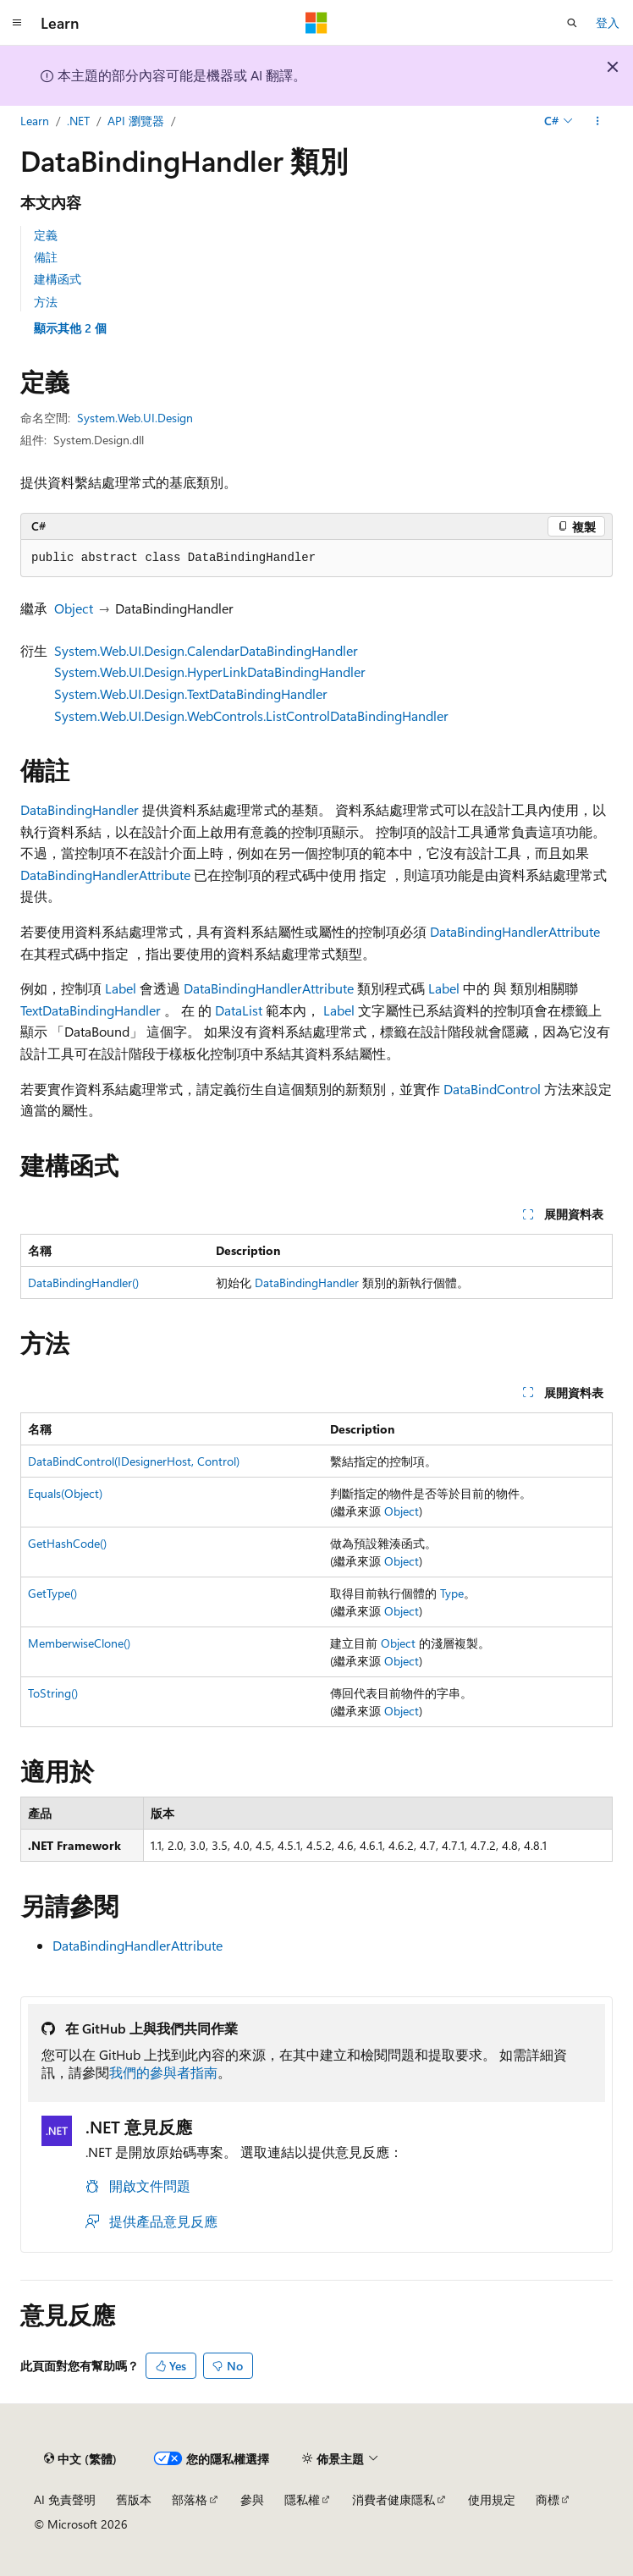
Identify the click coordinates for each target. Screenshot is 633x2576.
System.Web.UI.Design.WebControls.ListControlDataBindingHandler (251, 715)
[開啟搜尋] (572, 23)
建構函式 (57, 279)
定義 (46, 235)
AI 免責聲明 (65, 2499)
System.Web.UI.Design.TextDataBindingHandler (191, 693)
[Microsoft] (316, 23)
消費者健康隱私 (393, 2499)
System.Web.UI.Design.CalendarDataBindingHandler (206, 650)
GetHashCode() (67, 1543)
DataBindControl (492, 1089)
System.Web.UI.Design (135, 418)
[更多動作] (598, 121)
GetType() (52, 1593)
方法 (46, 302)
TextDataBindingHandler (90, 1010)
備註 (46, 257)
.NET (78, 121)
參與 (252, 2499)
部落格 (189, 2499)
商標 (547, 2499)
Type (452, 1593)
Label (120, 988)
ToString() (53, 1693)
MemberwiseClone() (79, 1643)
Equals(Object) (65, 1493)
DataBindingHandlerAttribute (105, 874)
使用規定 (491, 2499)
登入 (607, 22)
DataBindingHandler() (83, 1282)
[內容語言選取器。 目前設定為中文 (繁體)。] (80, 2458)
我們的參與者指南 (163, 2072)
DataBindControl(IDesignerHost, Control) (133, 1461)
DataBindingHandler (79, 809)
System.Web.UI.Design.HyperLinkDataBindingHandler (210, 671)
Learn (34, 121)
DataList (238, 1010)
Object (73, 608)
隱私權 (302, 2499)
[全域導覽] (17, 23)
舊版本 (133, 2499)
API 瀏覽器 (135, 121)
